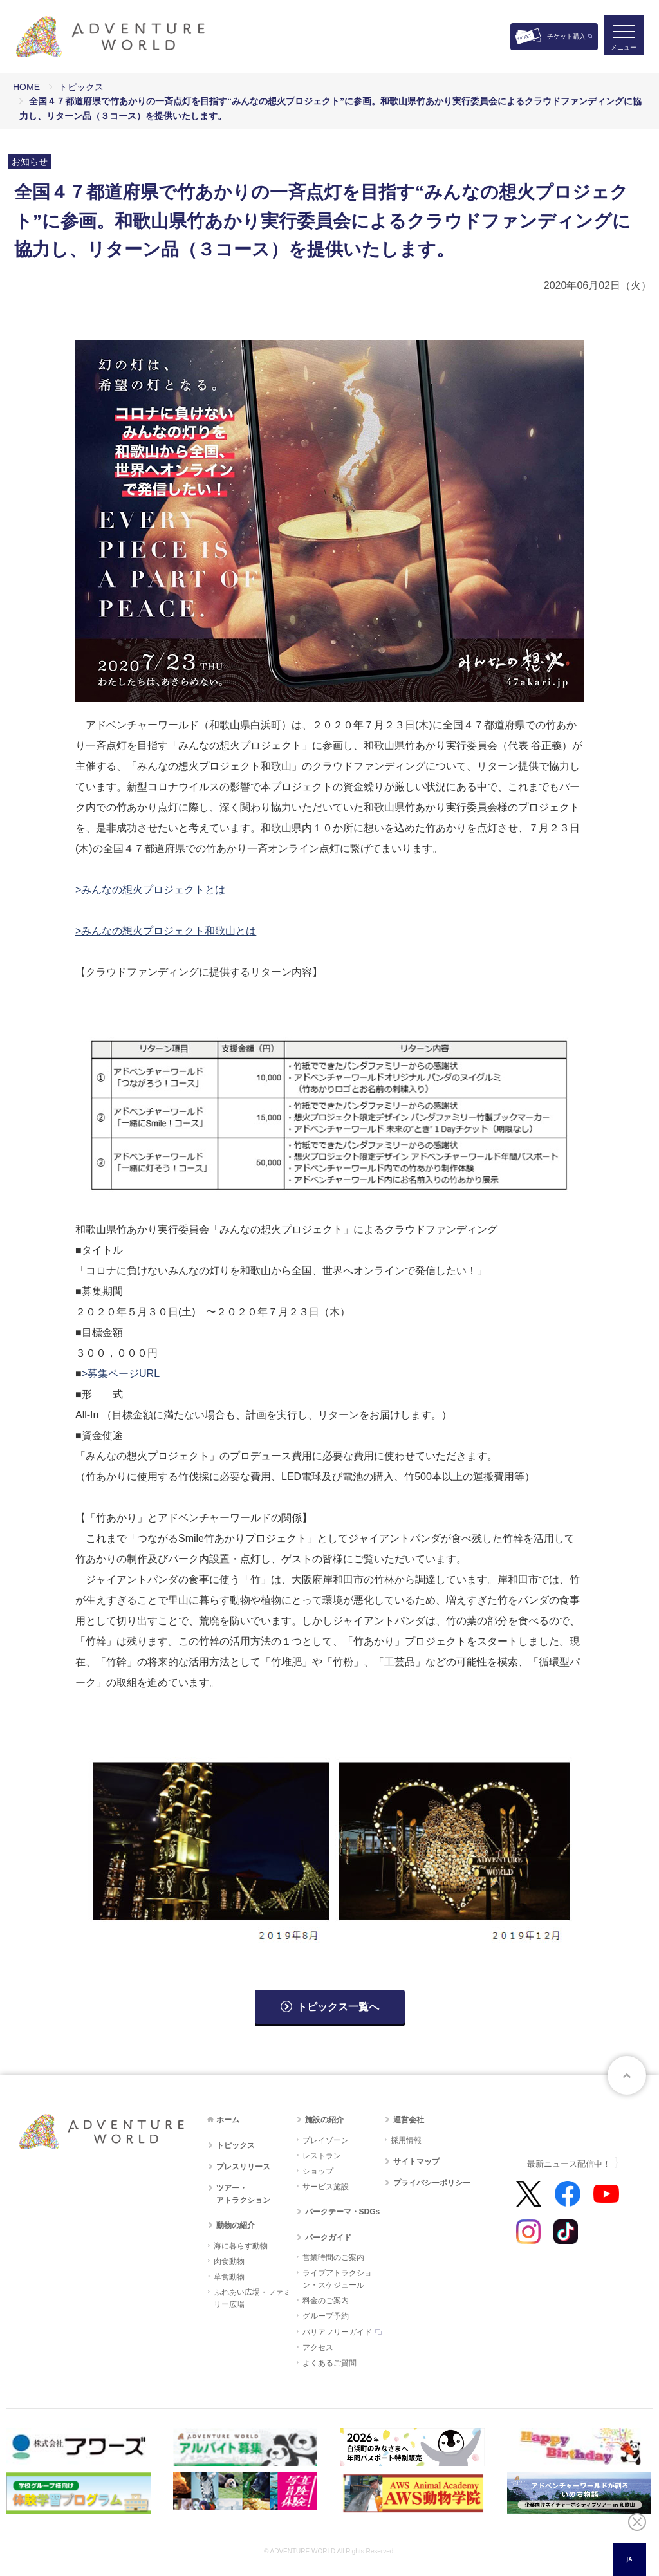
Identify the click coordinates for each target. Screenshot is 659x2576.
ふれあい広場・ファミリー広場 (252, 2298)
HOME (26, 87)
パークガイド (328, 2237)
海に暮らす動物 (241, 2245)
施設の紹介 (324, 2119)
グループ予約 (325, 2316)
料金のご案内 (325, 2300)
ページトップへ (627, 2075)
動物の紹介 (235, 2225)
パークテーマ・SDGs (342, 2211)
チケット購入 (566, 36)
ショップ (317, 2171)
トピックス (81, 87)
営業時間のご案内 (333, 2257)
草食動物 (229, 2276)
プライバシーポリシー (431, 2182)
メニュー (623, 48)
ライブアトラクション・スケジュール (337, 2279)
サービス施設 (325, 2186)
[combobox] (629, 2559)
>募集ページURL (121, 1373)
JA (629, 2559)
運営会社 (408, 2119)
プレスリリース (243, 2166)
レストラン (321, 2155)
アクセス (317, 2347)
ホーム (227, 2119)
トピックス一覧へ (338, 2006)
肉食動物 (229, 2261)
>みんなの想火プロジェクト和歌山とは (165, 930)
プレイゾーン (325, 2140)
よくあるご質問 (329, 2363)
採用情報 (406, 2140)
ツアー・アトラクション (243, 2194)
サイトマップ (416, 2161)
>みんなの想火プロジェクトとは (150, 889)
